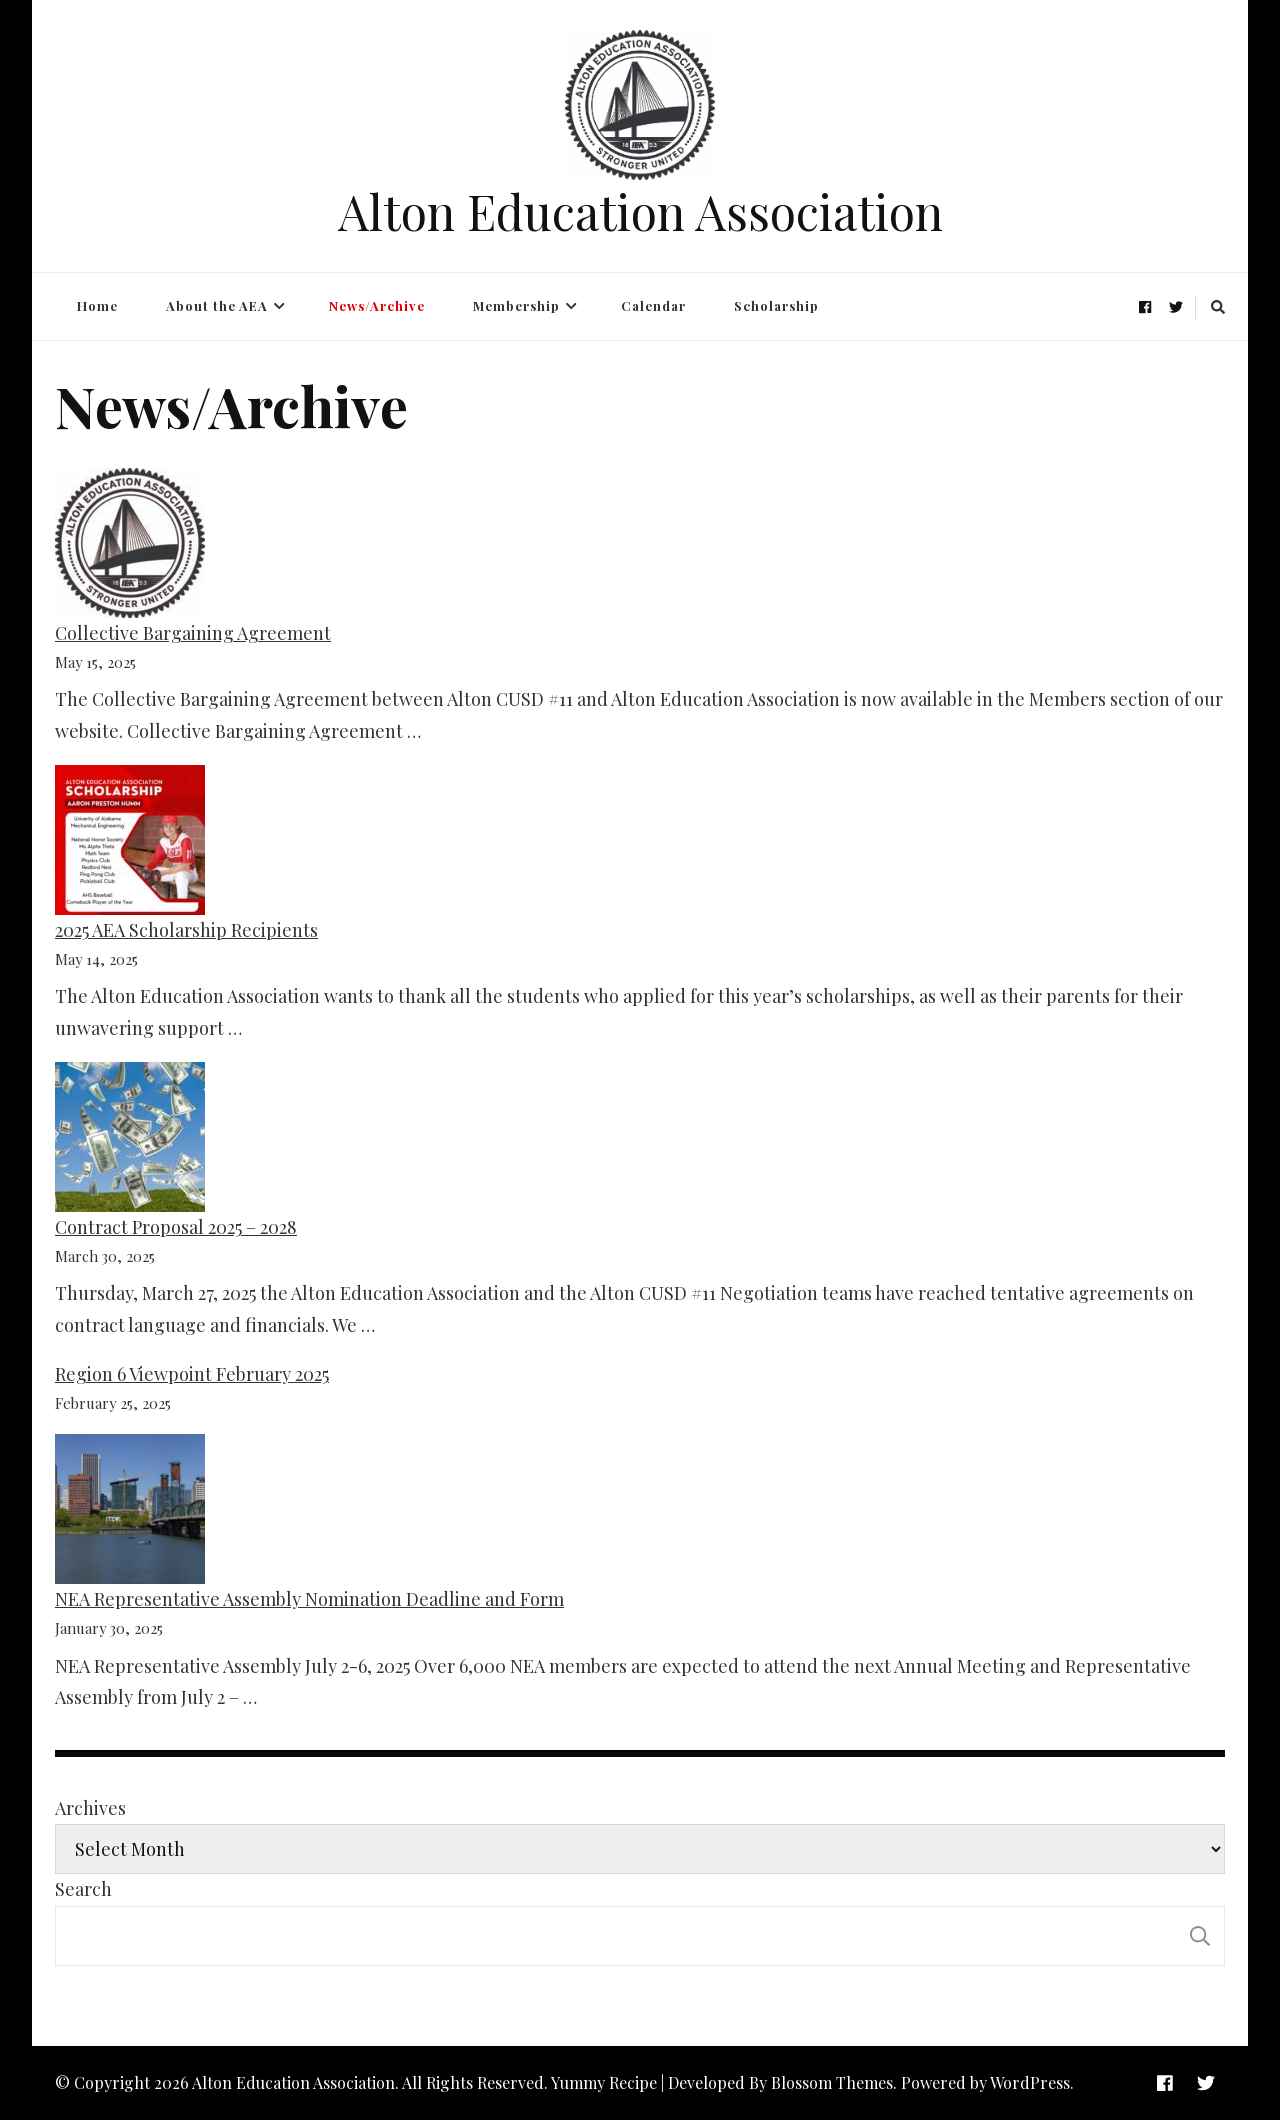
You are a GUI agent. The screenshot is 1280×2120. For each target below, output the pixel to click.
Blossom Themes (832, 2082)
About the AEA (217, 305)
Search (83, 1889)
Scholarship (776, 305)
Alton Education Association (640, 211)
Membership (516, 305)
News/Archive (377, 305)
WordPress (1030, 2082)
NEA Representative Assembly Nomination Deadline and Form (309, 1599)
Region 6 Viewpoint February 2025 (192, 1374)
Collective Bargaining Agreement (193, 633)
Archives (90, 1808)
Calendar (653, 305)
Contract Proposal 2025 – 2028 (176, 1227)
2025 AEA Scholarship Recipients (186, 930)
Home (97, 305)
